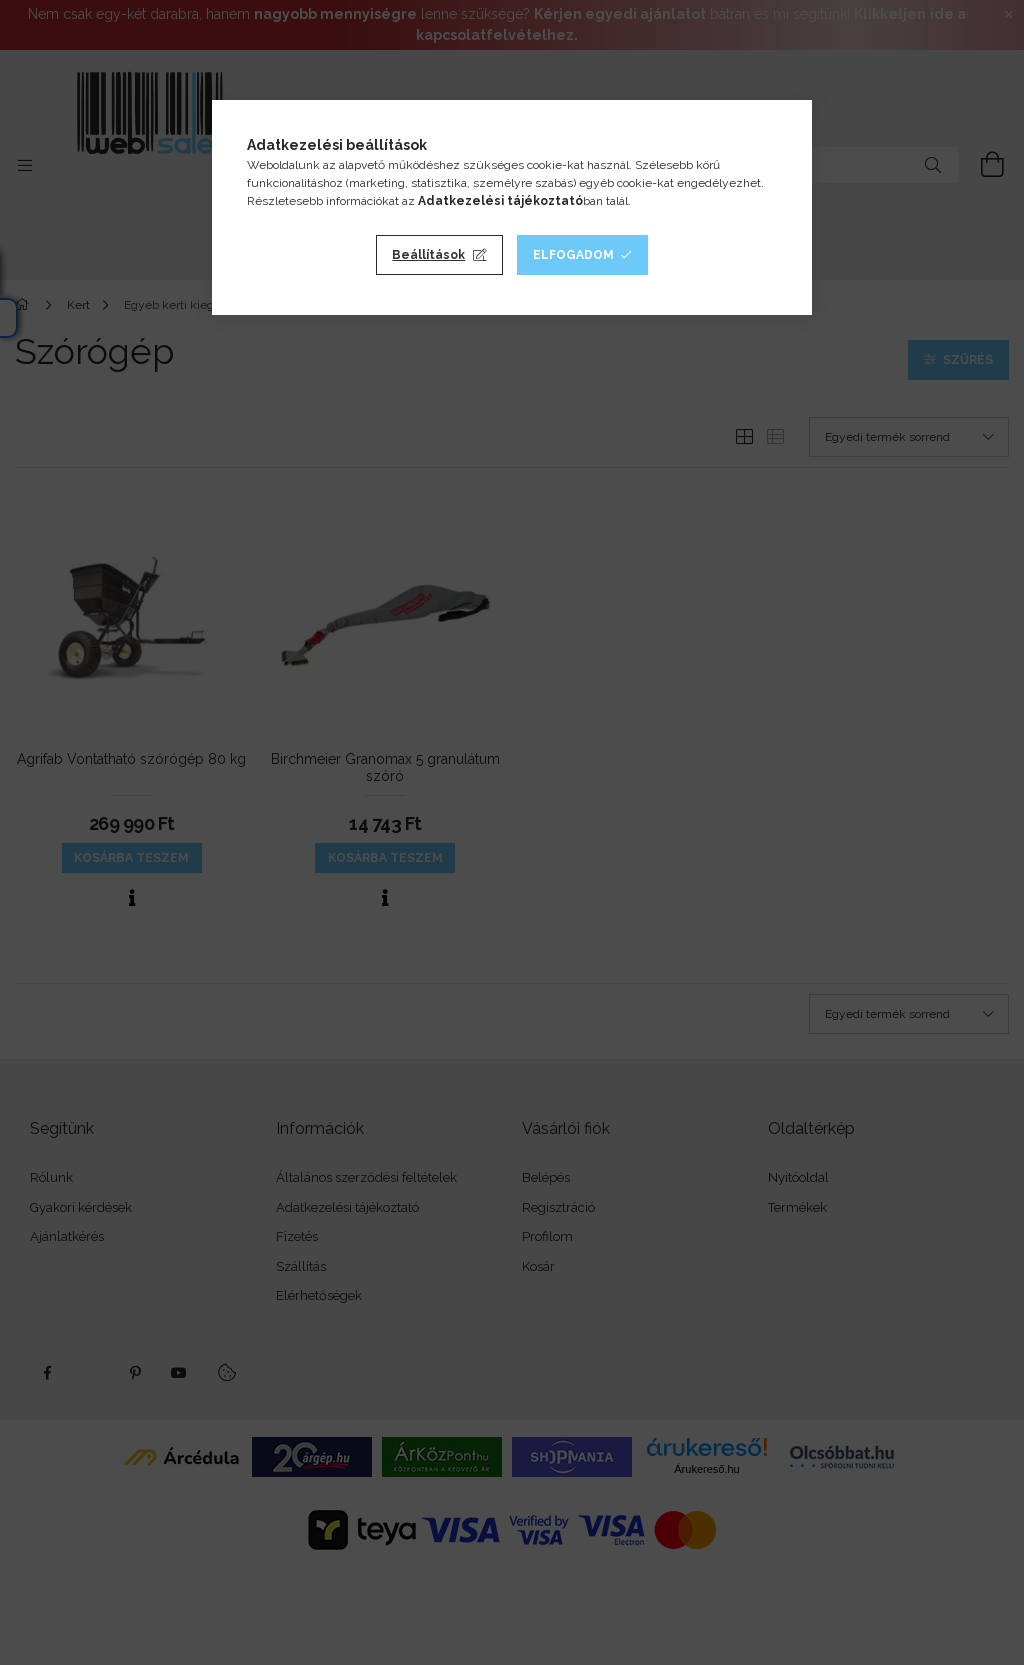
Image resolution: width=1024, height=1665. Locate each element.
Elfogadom (573, 255)
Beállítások (428, 255)
